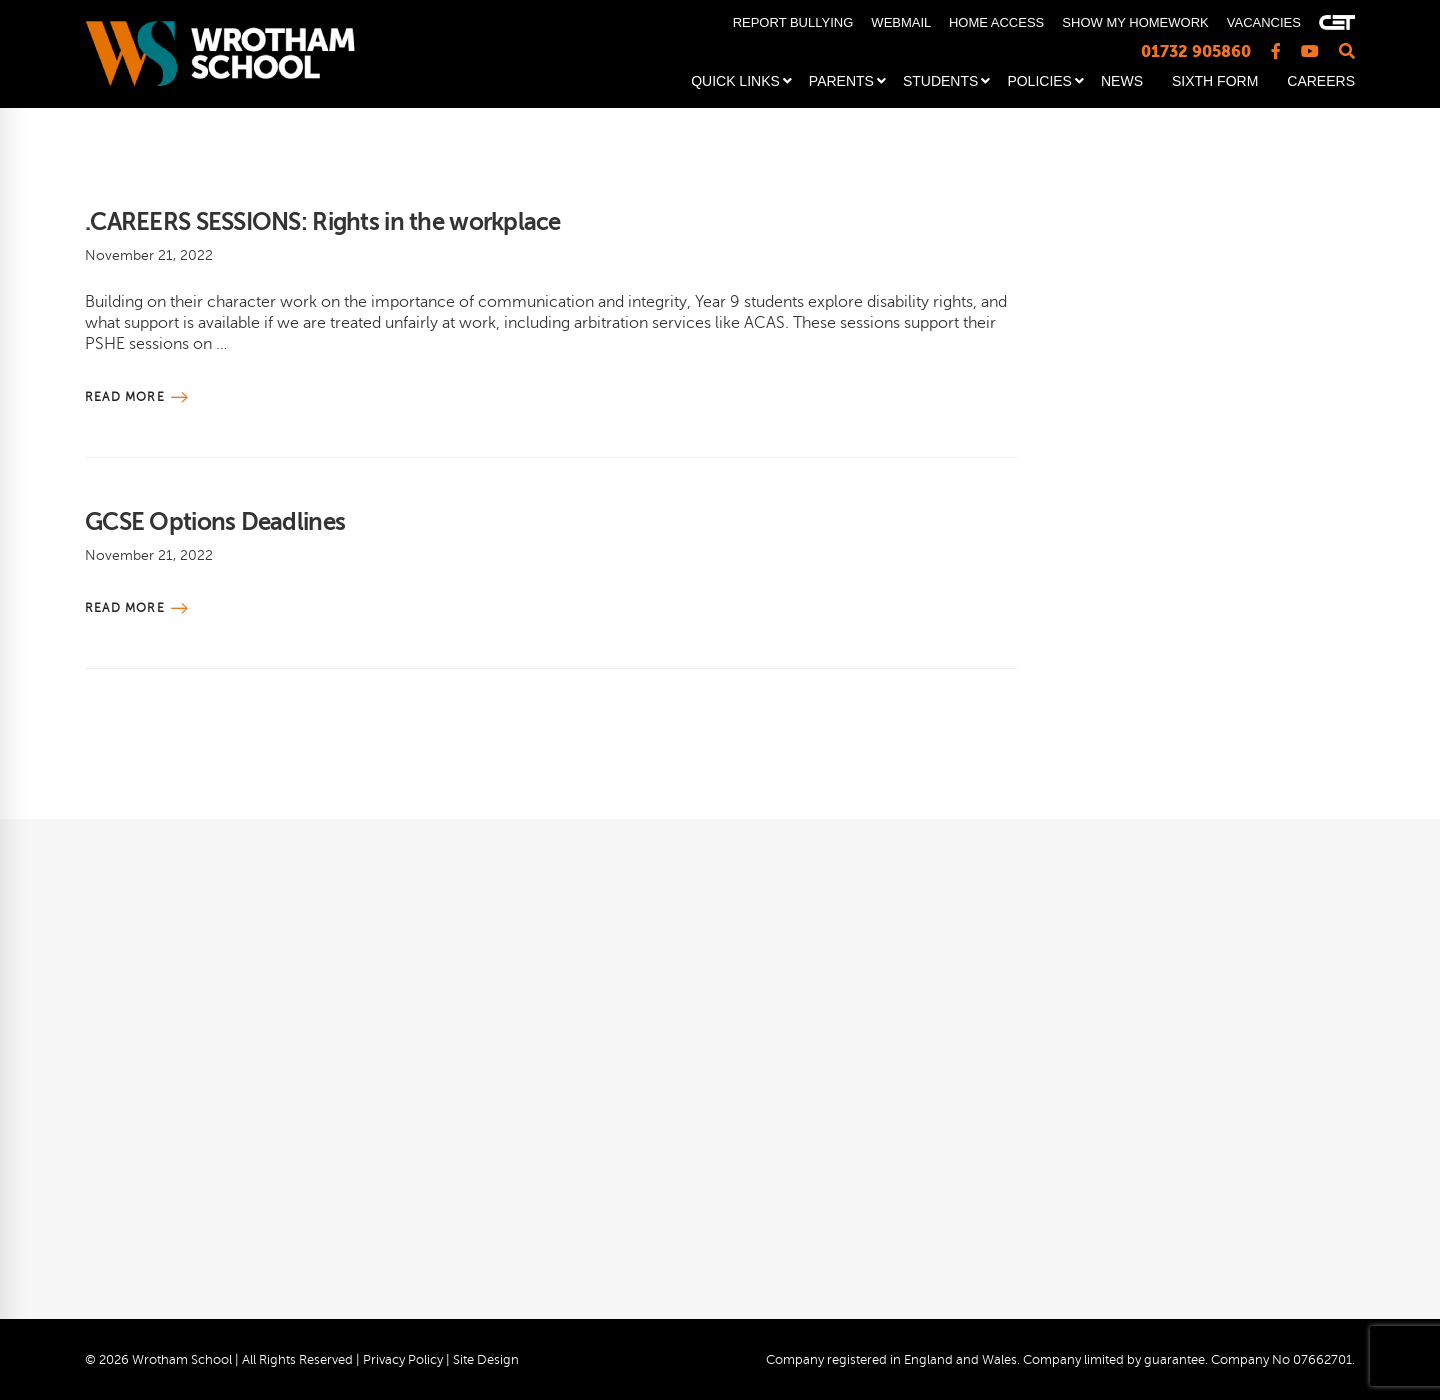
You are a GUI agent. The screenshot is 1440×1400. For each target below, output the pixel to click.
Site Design (486, 1360)
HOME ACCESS (996, 22)
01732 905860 (1196, 51)
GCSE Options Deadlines (215, 522)
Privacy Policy (403, 1360)
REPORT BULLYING (793, 22)
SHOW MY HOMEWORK (1135, 22)
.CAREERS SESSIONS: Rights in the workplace (323, 222)
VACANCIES (1264, 22)
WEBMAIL (900, 22)
